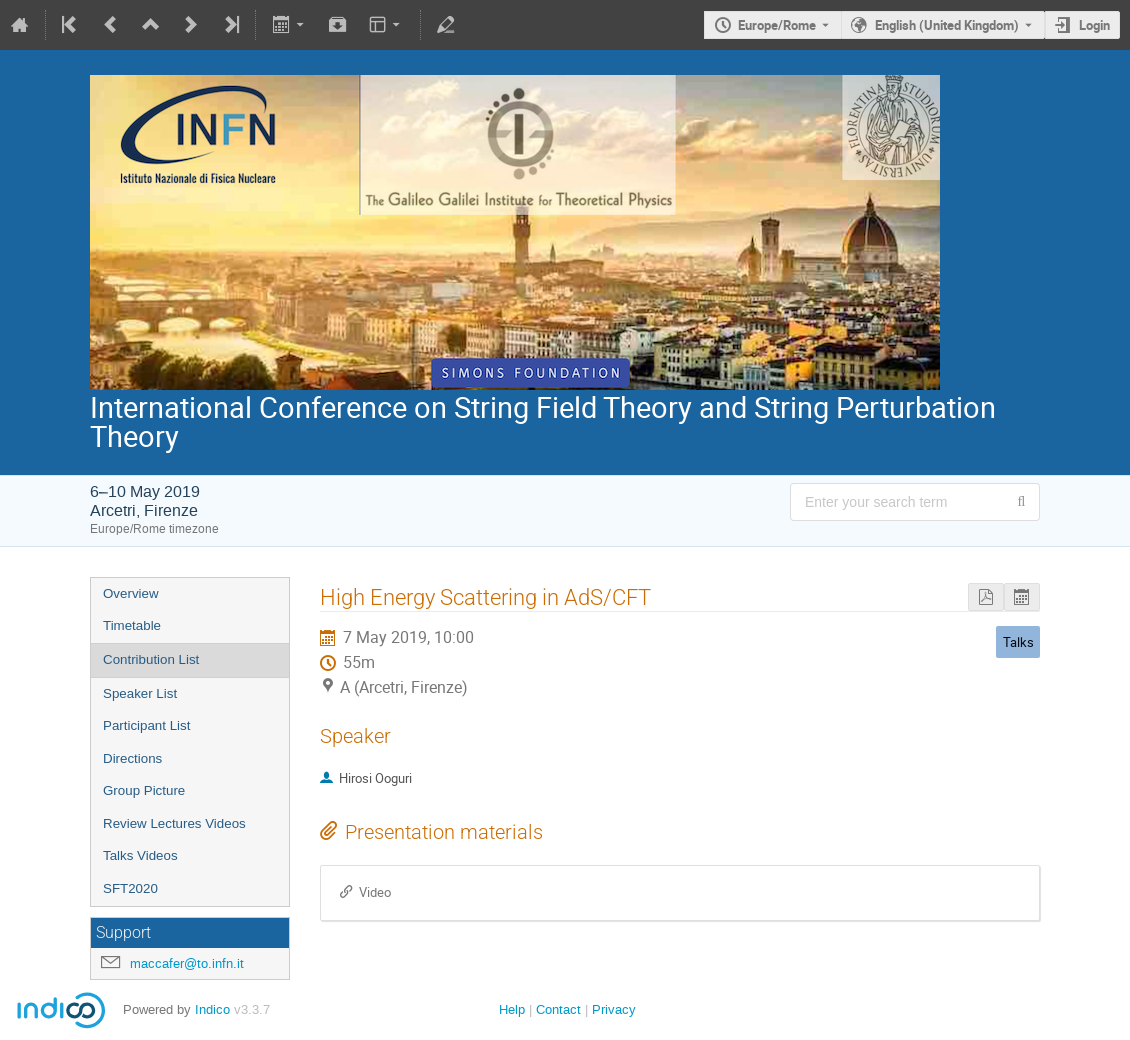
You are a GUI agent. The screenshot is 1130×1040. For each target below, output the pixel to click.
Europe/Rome (777, 25)
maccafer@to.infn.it (187, 963)
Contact (558, 1009)
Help (512, 1009)
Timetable (132, 625)
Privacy (614, 1009)
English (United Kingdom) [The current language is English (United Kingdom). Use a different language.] (947, 25)
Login (1094, 25)
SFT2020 (130, 888)
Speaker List (140, 693)
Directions (132, 758)
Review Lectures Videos (174, 823)
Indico (212, 1009)
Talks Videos (140, 855)
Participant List (146, 725)
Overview (131, 593)
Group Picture (144, 790)
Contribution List (151, 659)
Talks (1018, 642)
